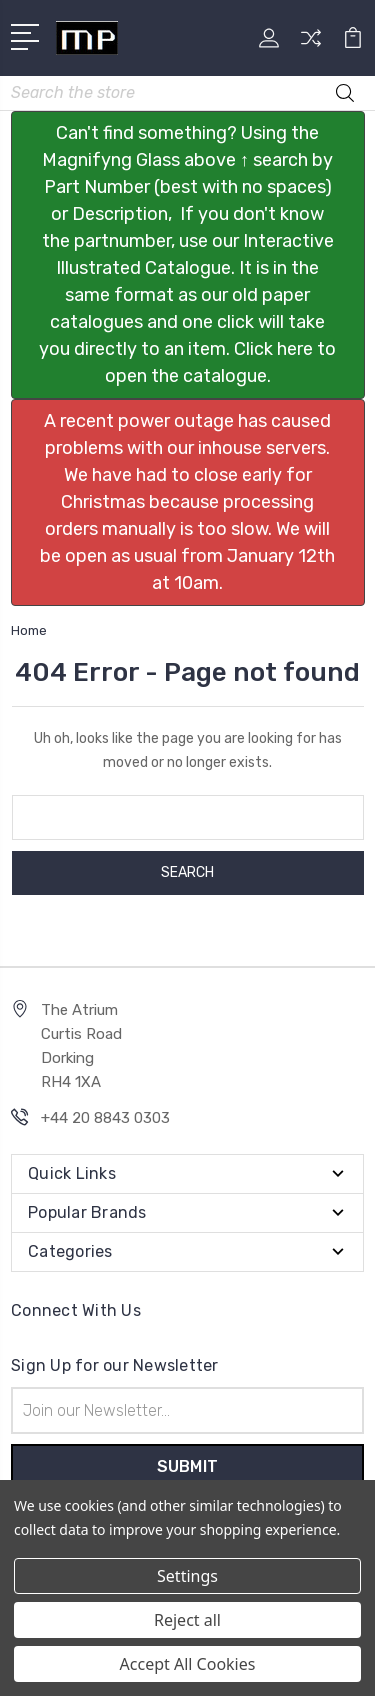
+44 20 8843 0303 (105, 1118)
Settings (187, 1576)
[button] (188, 255)
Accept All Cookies (188, 1664)
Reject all (187, 1620)
